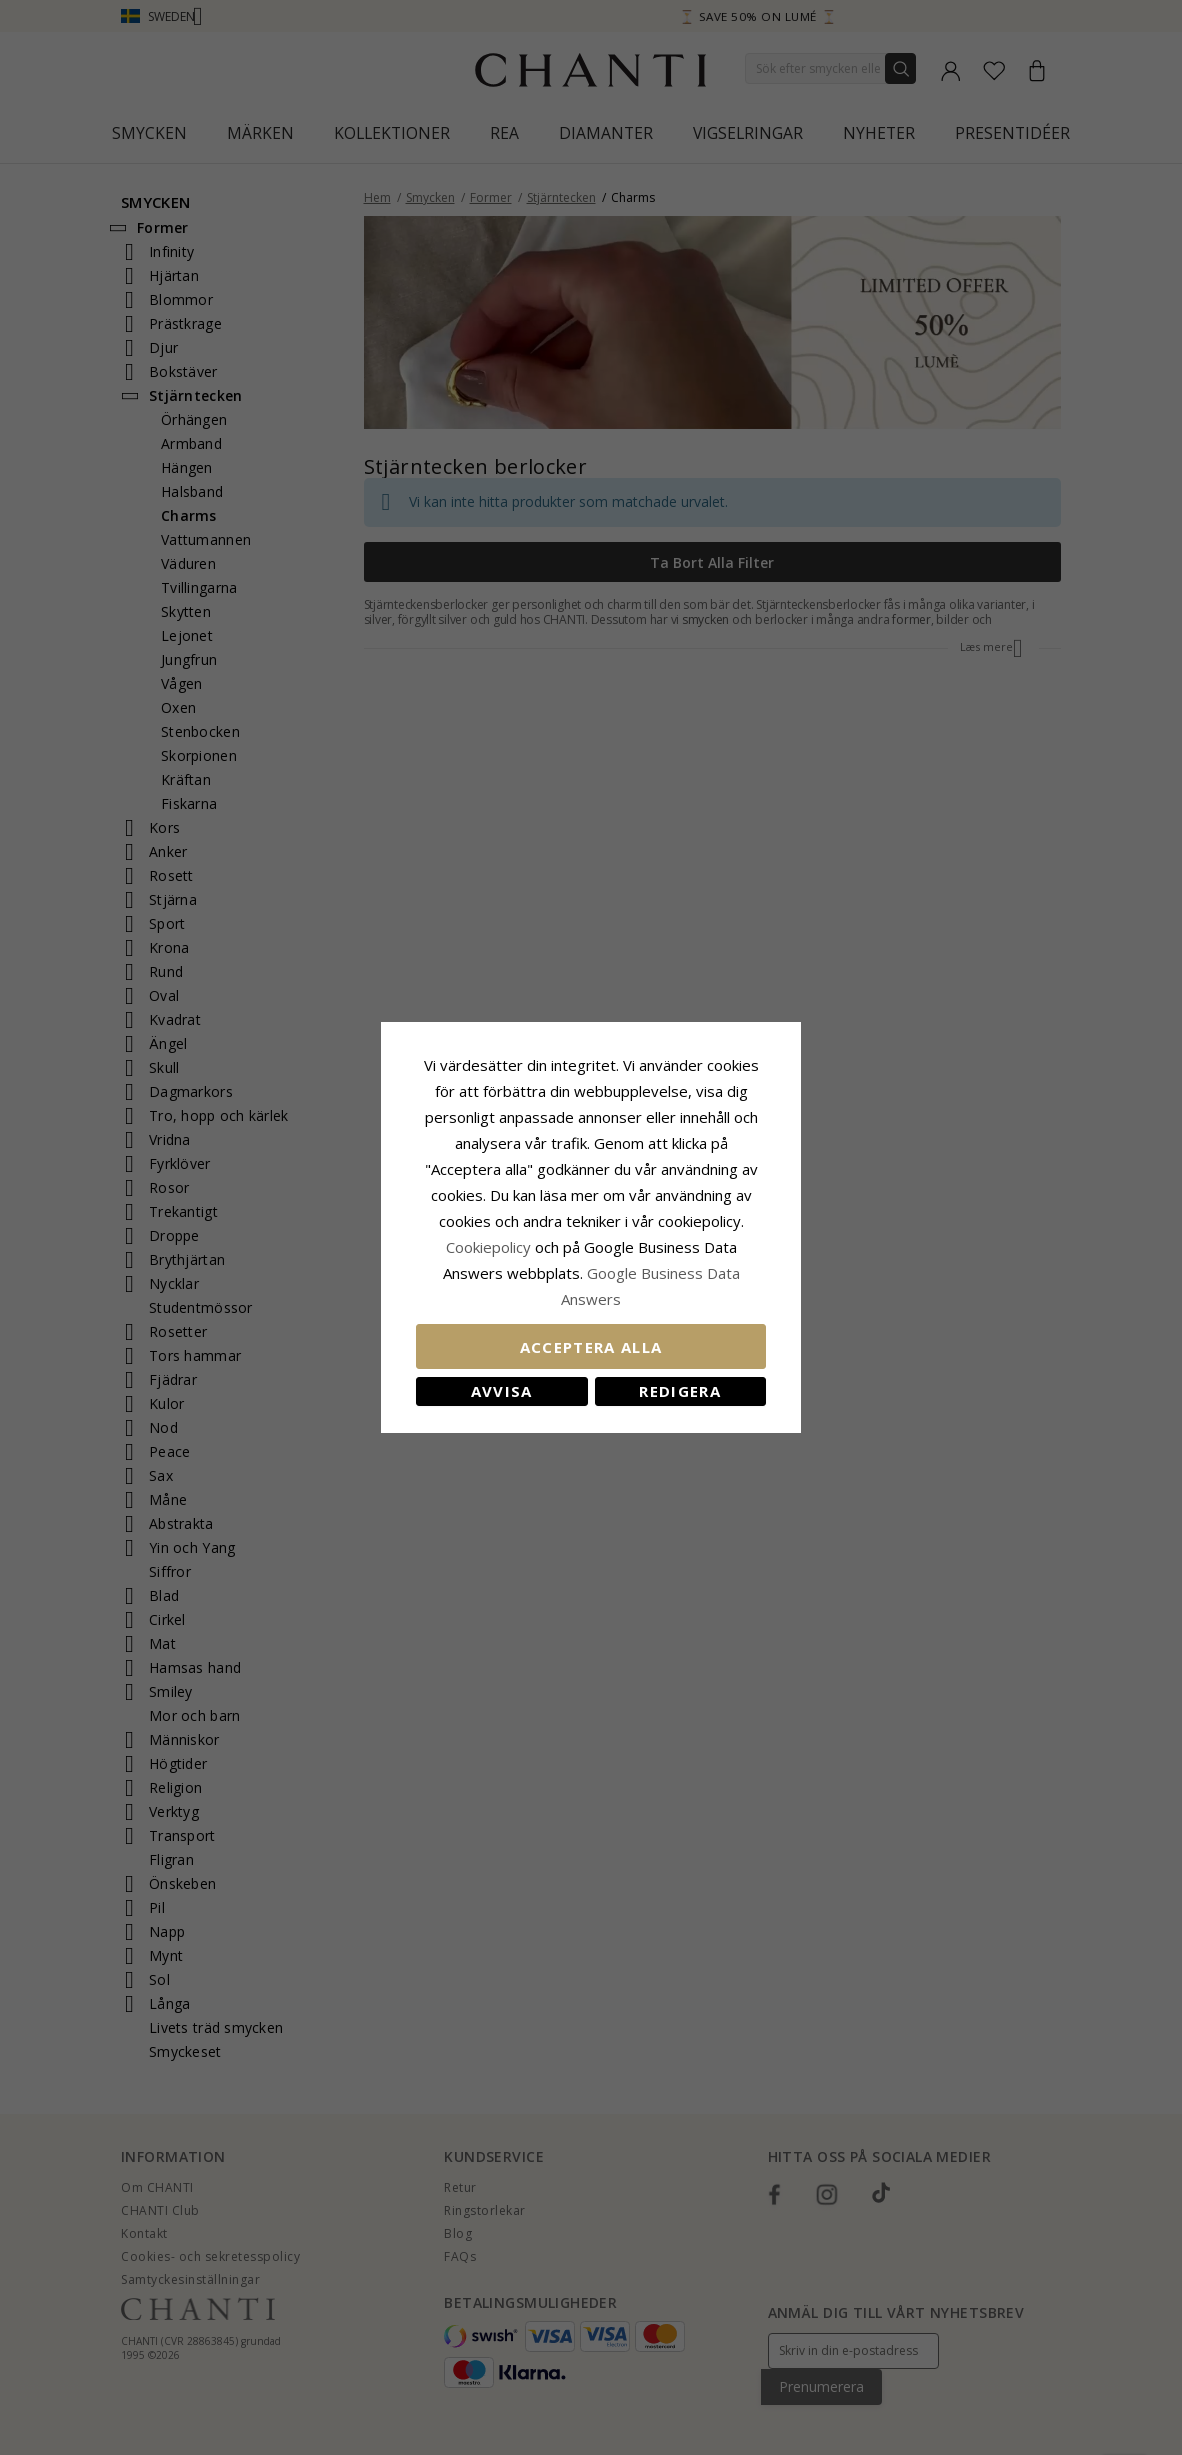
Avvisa (502, 1391)
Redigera (680, 1391)
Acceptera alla (591, 1347)
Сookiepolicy (490, 1247)
